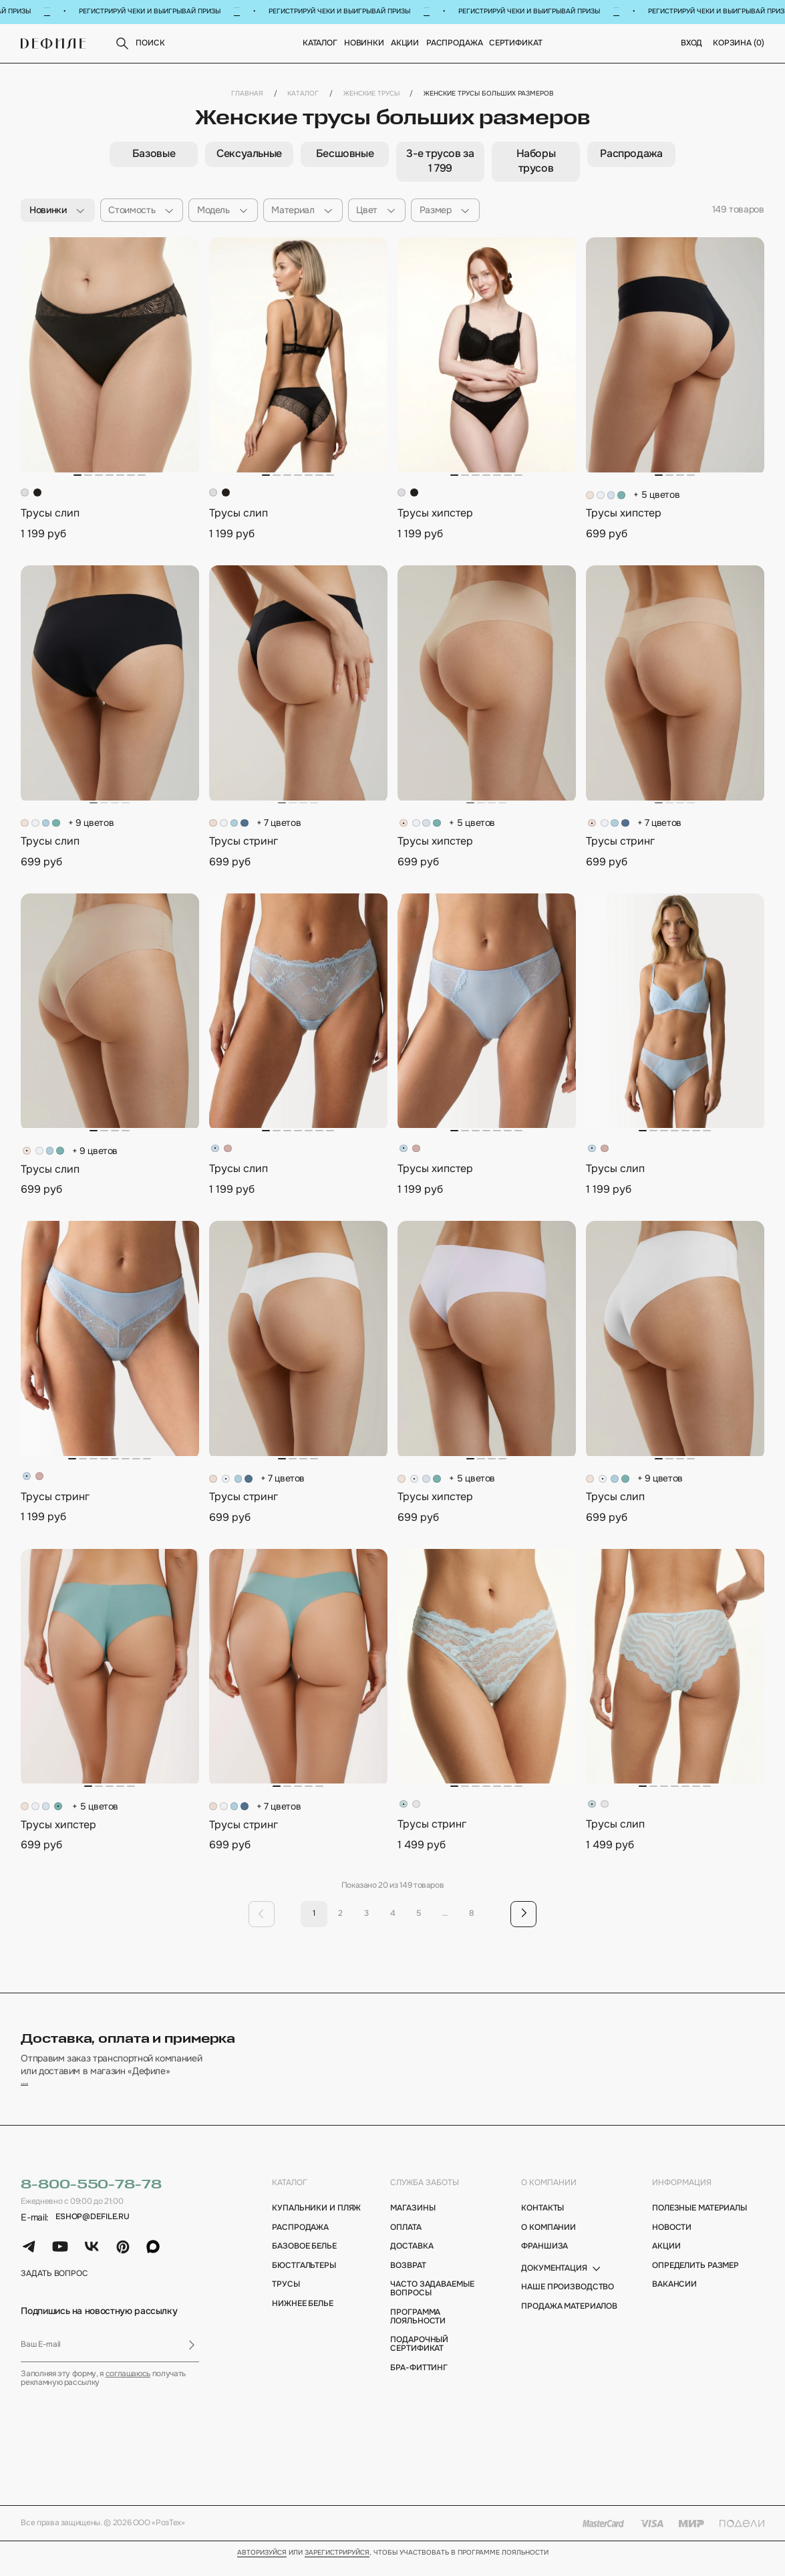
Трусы (285, 2297)
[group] (153, 155)
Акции (405, 44)
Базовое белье (304, 2259)
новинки (364, 44)
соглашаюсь (128, 2387)
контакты (542, 2221)
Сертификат (515, 44)
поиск (139, 44)
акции (666, 2259)
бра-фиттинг (419, 2381)
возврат (408, 2278)
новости (671, 2240)
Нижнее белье (302, 2317)
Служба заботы (424, 2195)
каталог (289, 2195)
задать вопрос (54, 2287)
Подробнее (48, 11)
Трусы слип (50, 514)
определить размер (695, 2278)
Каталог (320, 44)
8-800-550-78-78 (91, 2197)
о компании (549, 2195)
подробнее (45, 2093)
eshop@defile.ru (92, 2230)
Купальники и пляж (316, 2221)
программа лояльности (418, 2330)
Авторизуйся (262, 2566)
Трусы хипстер (435, 514)
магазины (412, 2221)
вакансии (674, 2297)
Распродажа (454, 44)
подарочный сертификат (419, 2357)
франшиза (544, 2259)
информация (682, 2195)
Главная (247, 94)
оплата (405, 2240)
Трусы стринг (243, 842)
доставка (411, 2259)
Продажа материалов (569, 2319)
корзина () (738, 44)
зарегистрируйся (337, 2566)
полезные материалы (699, 2221)
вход (692, 44)
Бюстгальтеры (304, 2278)
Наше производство (567, 2300)
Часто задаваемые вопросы (432, 2302)
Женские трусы (371, 94)
